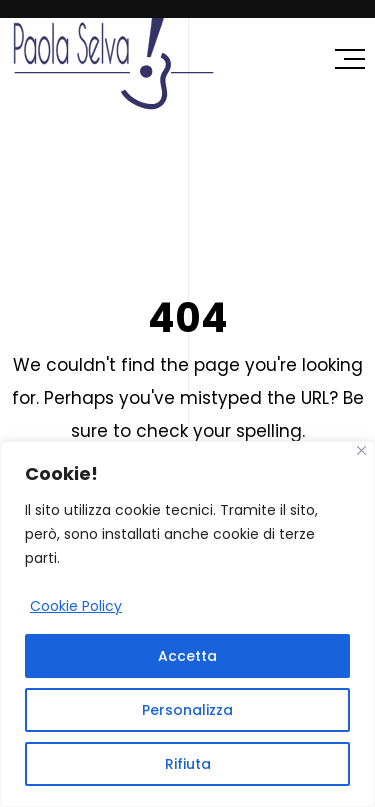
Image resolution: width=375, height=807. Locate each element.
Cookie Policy (76, 606)
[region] (187, 624)
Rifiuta (188, 764)
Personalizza (187, 710)
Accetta (187, 656)
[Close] (361, 450)
